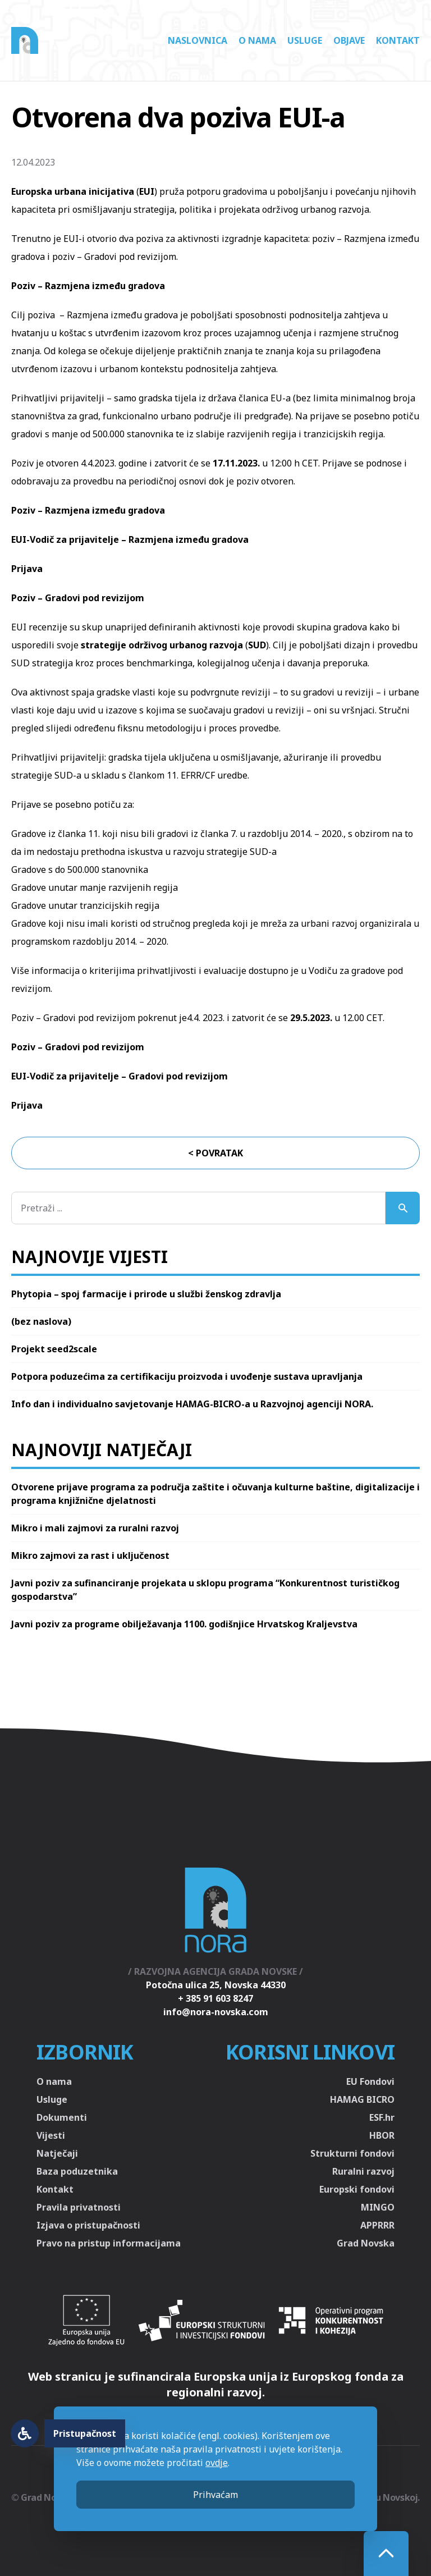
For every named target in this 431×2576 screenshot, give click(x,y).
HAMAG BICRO (362, 2099)
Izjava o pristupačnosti (88, 2225)
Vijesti (50, 2135)
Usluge (304, 40)
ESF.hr (382, 2117)
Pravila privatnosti (78, 2207)
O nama (257, 40)
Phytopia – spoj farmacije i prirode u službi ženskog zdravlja (146, 1294)
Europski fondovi (357, 2189)
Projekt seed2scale (54, 1349)
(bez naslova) (41, 1321)
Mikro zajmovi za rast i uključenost (90, 1555)
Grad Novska (366, 2243)
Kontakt (398, 40)
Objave (349, 40)
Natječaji (57, 2153)
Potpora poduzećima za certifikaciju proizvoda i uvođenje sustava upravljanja (187, 1376)
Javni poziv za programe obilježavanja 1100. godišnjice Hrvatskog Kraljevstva (184, 1624)
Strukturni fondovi (352, 2153)
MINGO (378, 2207)
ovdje (216, 2462)
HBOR (382, 2135)
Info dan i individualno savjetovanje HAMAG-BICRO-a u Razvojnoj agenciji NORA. (192, 1404)
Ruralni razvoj (363, 2171)
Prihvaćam (215, 2494)
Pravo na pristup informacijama (108, 2243)
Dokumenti (61, 2117)
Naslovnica (197, 40)
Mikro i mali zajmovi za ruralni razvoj (95, 1528)
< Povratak (215, 1153)
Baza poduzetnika (77, 2171)
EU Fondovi (370, 2081)
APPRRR (377, 2225)
